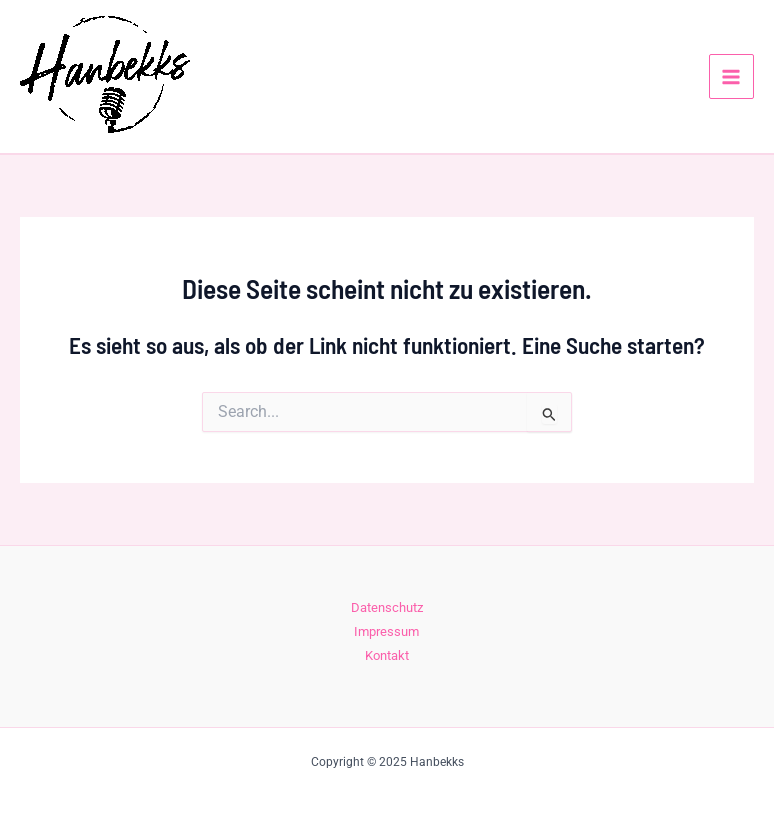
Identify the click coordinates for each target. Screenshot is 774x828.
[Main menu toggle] (731, 76)
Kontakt (387, 655)
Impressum (386, 631)
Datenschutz (387, 607)
